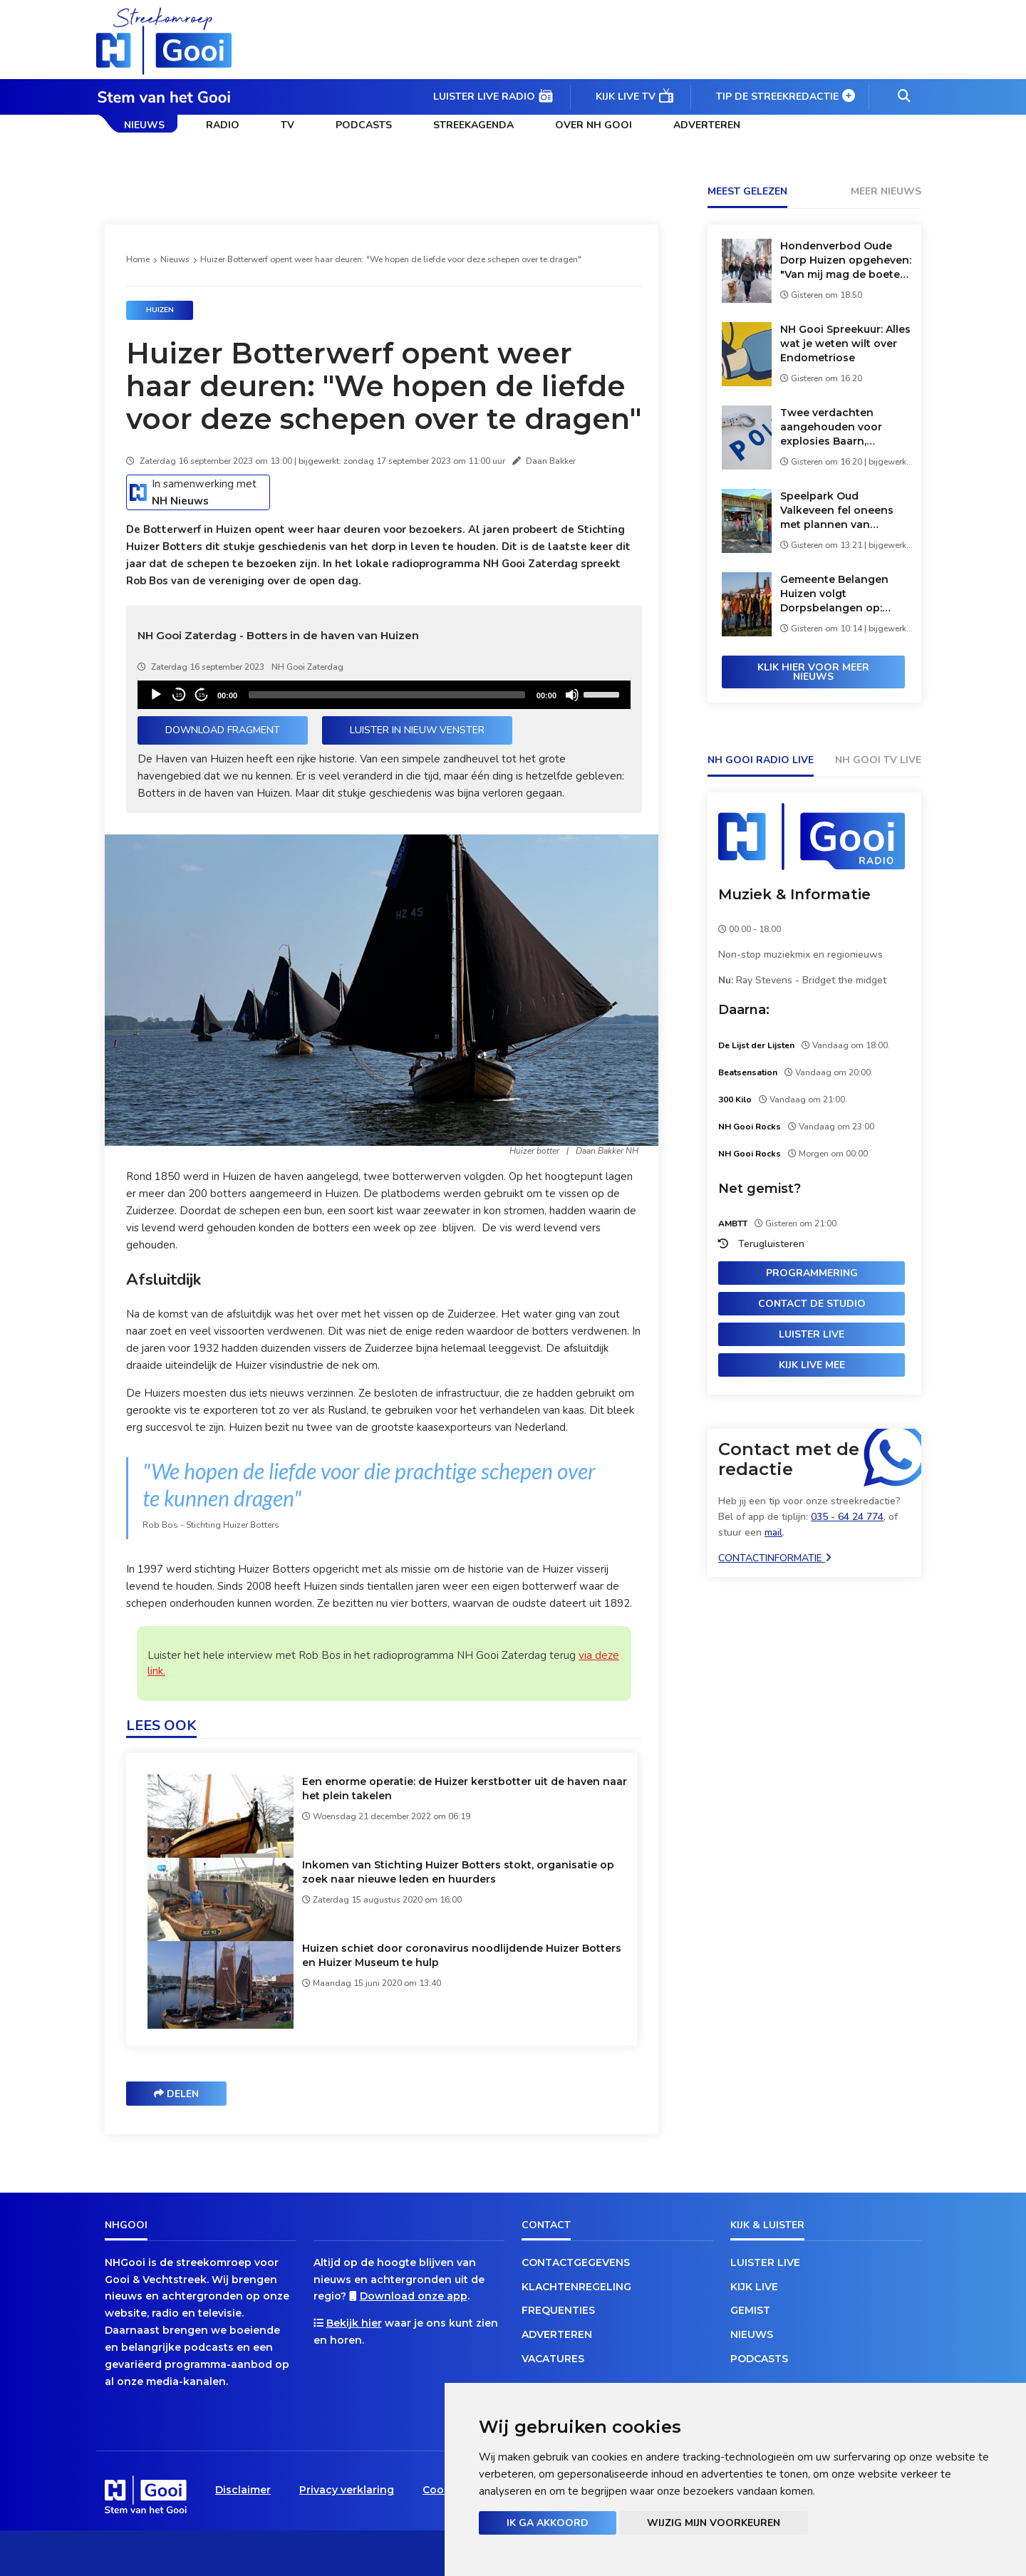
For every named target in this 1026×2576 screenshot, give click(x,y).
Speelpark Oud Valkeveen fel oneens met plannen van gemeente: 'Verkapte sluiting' (836, 511)
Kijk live (754, 2286)
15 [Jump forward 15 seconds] (202, 695)
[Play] (156, 695)
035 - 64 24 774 (847, 1517)
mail (773, 1532)
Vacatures (553, 2358)
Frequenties (558, 2310)
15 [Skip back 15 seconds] (179, 695)
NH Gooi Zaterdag (307, 667)
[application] (384, 695)
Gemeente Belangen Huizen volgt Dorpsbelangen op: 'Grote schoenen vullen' (843, 594)
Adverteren (706, 125)
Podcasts (364, 125)
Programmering (812, 1273)
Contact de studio (812, 1303)
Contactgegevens (576, 2262)
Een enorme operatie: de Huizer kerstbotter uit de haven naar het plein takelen (464, 1788)
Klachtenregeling (576, 2286)
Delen (176, 2094)
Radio (222, 125)
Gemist (750, 2310)
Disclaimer (243, 2489)
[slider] (387, 694)
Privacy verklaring (346, 2489)
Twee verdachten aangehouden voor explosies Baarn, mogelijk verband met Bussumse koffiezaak (838, 427)
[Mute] (572, 695)
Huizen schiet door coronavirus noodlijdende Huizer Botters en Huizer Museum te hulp (461, 1955)
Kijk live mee (812, 1365)
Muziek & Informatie (794, 894)
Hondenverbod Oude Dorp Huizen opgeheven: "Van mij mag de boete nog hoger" (845, 260)
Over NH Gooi (593, 125)
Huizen (160, 310)
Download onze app (413, 2296)
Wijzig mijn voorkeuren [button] (713, 2523)
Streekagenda (473, 125)
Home (138, 259)
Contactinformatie (774, 1558)
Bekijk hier (354, 2323)
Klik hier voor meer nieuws (813, 672)
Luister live (811, 1334)
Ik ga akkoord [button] (548, 2523)
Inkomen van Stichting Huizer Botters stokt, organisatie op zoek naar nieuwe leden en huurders (458, 1872)
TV (287, 125)
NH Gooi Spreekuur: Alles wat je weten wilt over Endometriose (845, 343)
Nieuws (144, 125)
